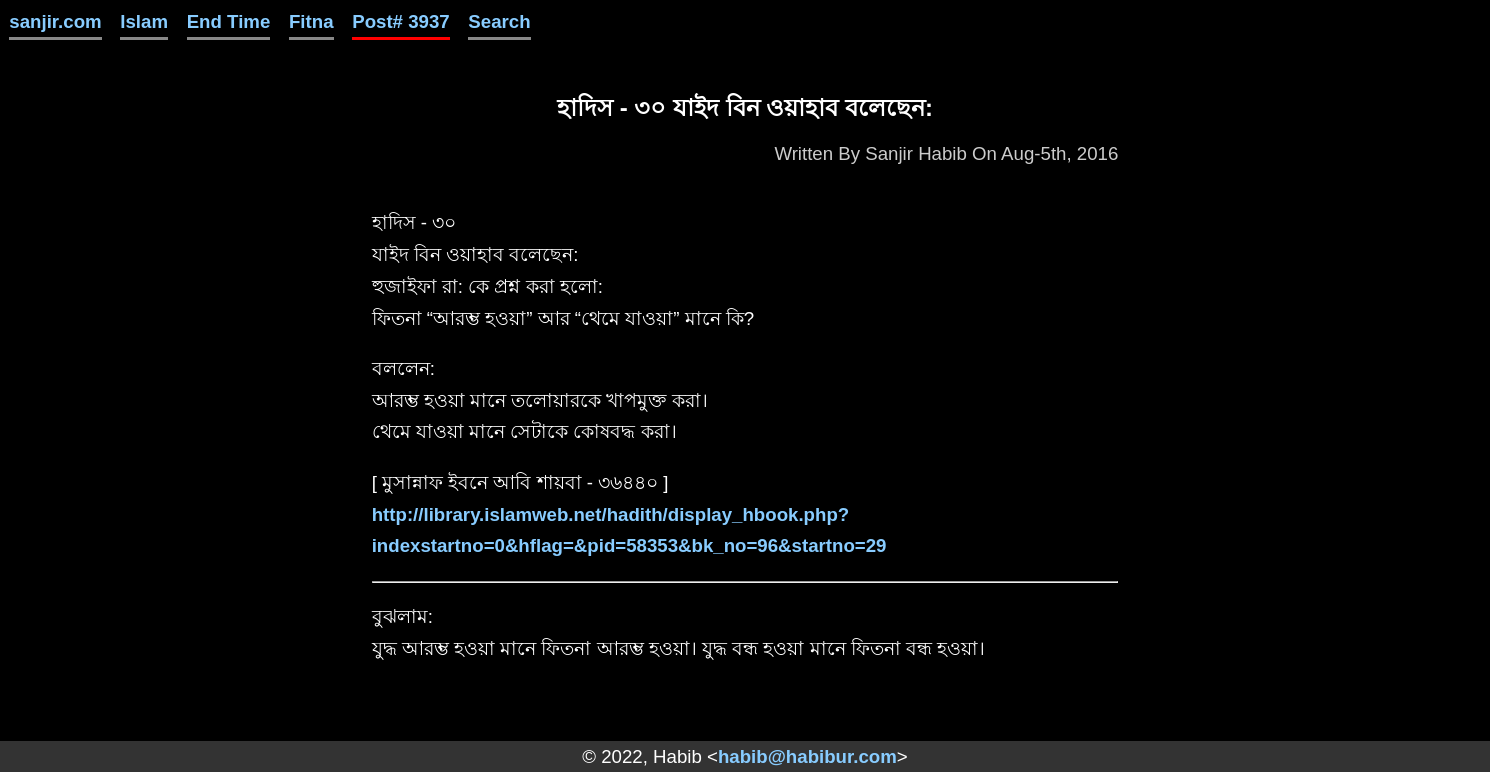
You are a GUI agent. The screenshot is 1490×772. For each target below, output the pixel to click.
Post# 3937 (401, 21)
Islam (144, 21)
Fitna (311, 21)
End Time (229, 21)
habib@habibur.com (807, 756)
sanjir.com (55, 21)
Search (499, 21)
